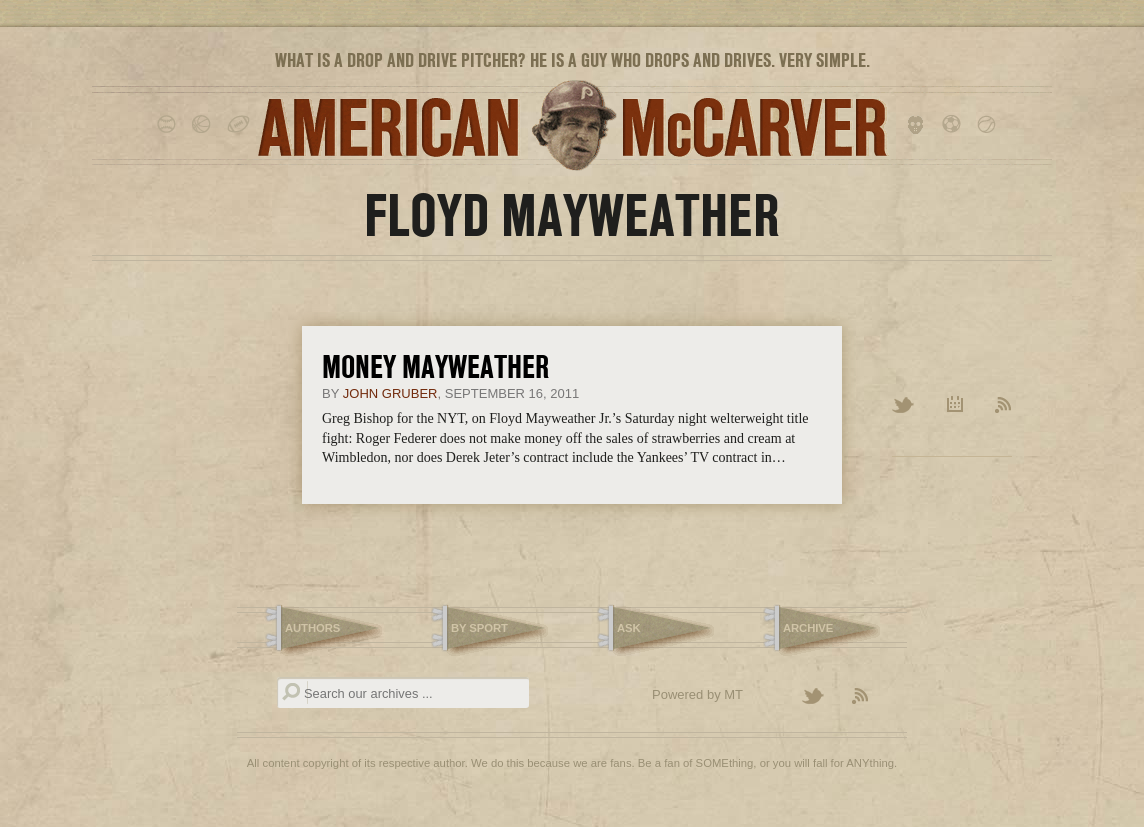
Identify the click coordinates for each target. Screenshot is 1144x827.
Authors (312, 628)
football (239, 125)
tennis (989, 125)
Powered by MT (697, 694)
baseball (169, 125)
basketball (204, 125)
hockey (919, 125)
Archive (955, 406)
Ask (629, 628)
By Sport (479, 628)
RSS (1003, 406)
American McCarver (572, 125)
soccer (954, 125)
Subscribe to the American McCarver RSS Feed (872, 697)
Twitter (904, 406)
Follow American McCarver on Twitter (822, 697)
